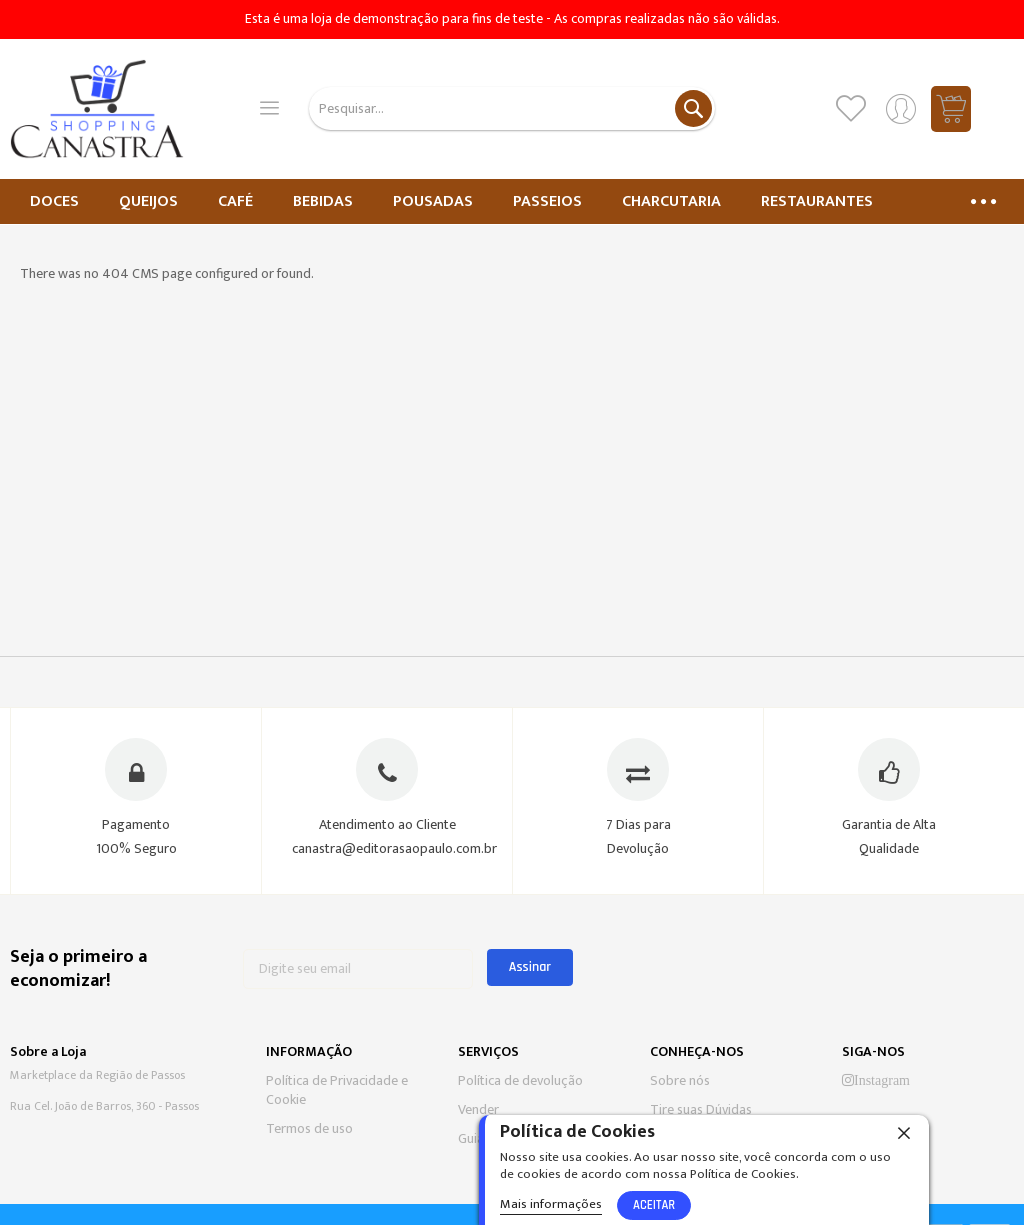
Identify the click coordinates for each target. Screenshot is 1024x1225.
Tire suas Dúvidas (701, 1109)
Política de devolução (520, 1080)
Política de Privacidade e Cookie (337, 1090)
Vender (478, 1109)
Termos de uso (309, 1128)
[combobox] (512, 108)
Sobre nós (680, 1080)
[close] (904, 1132)
